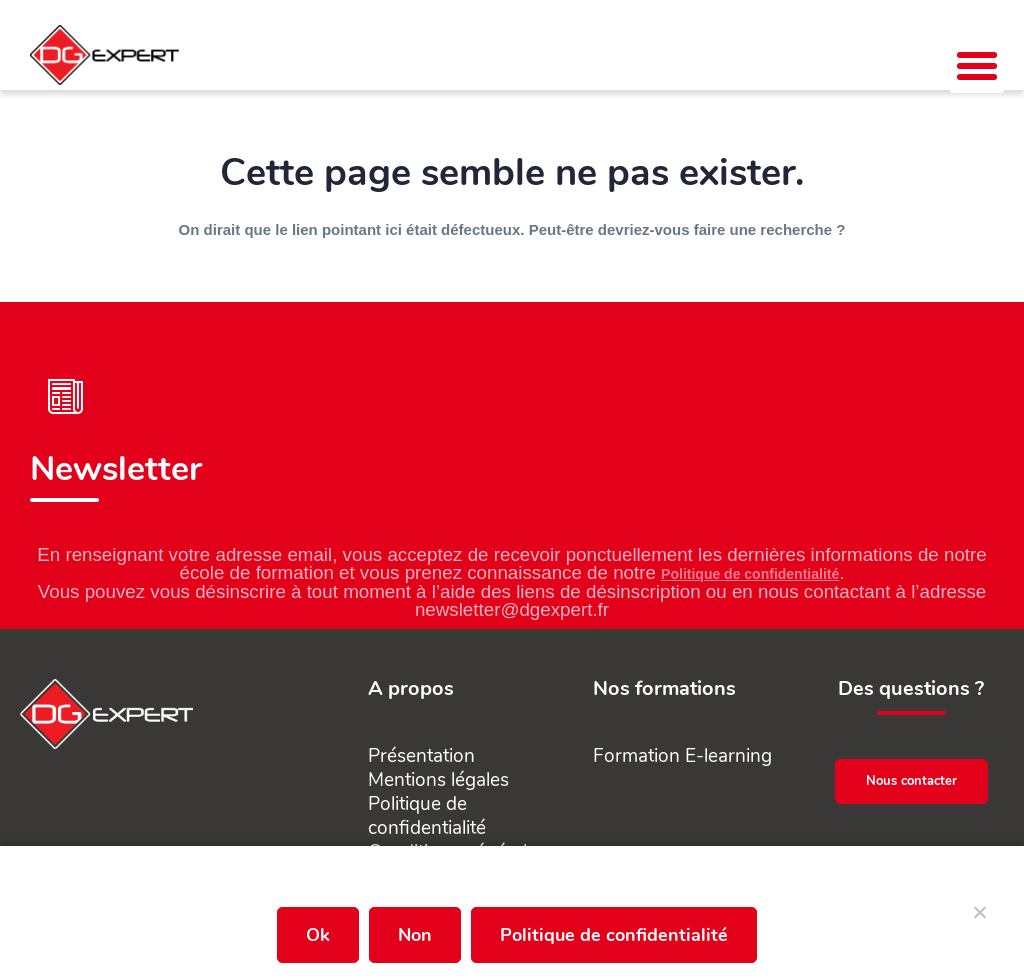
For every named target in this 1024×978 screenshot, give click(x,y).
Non (415, 935)
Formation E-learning (682, 756)
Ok (318, 935)
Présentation (421, 756)
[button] (977, 66)
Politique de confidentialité (750, 574)
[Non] (979, 920)
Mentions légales (438, 780)
